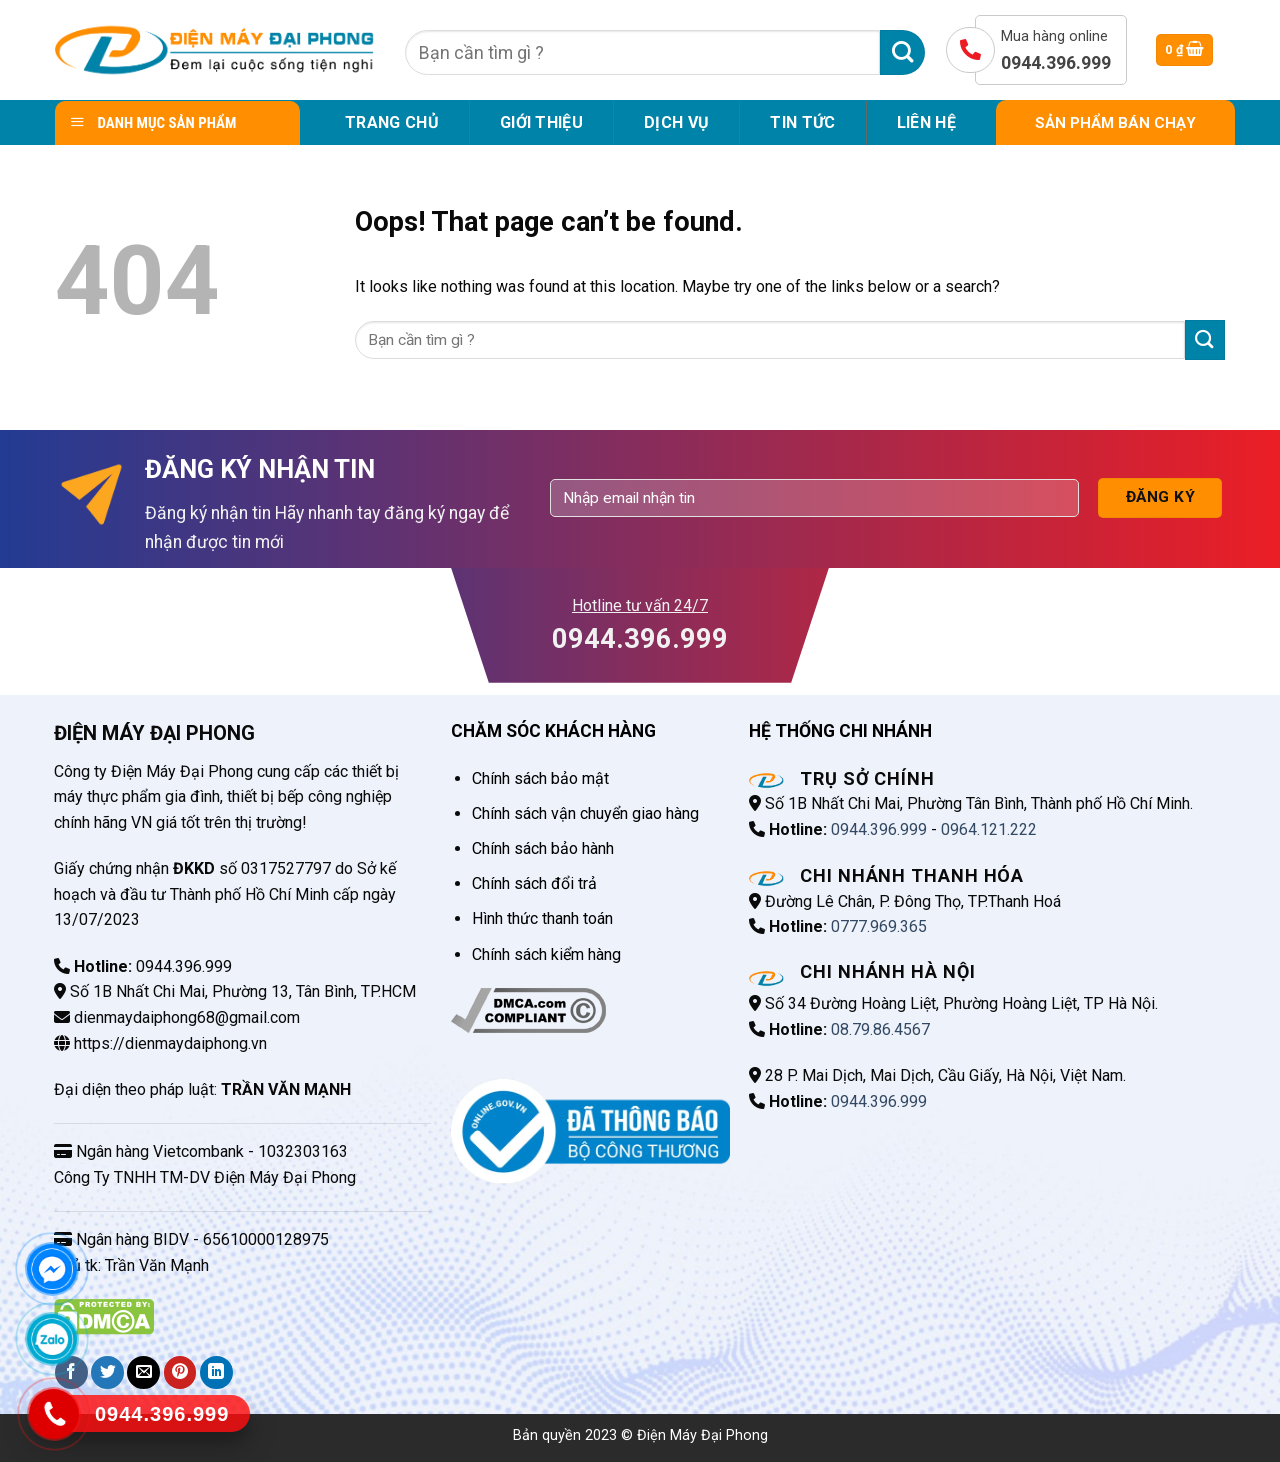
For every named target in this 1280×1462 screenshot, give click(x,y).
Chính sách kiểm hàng (546, 954)
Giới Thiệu (541, 122)
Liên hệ (926, 122)
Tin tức (802, 122)
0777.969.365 (879, 926)
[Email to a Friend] (143, 1372)
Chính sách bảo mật (540, 778)
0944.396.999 (879, 829)
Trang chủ (392, 122)
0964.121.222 (989, 829)
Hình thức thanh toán (542, 918)
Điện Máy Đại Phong (702, 1435)
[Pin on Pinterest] (180, 1372)
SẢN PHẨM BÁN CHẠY (1115, 123)
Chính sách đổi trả (534, 883)
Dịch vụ (676, 122)
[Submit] (902, 52)
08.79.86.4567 (880, 1029)
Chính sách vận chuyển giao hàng (585, 813)
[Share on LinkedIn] (216, 1372)
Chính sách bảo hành (543, 848)
